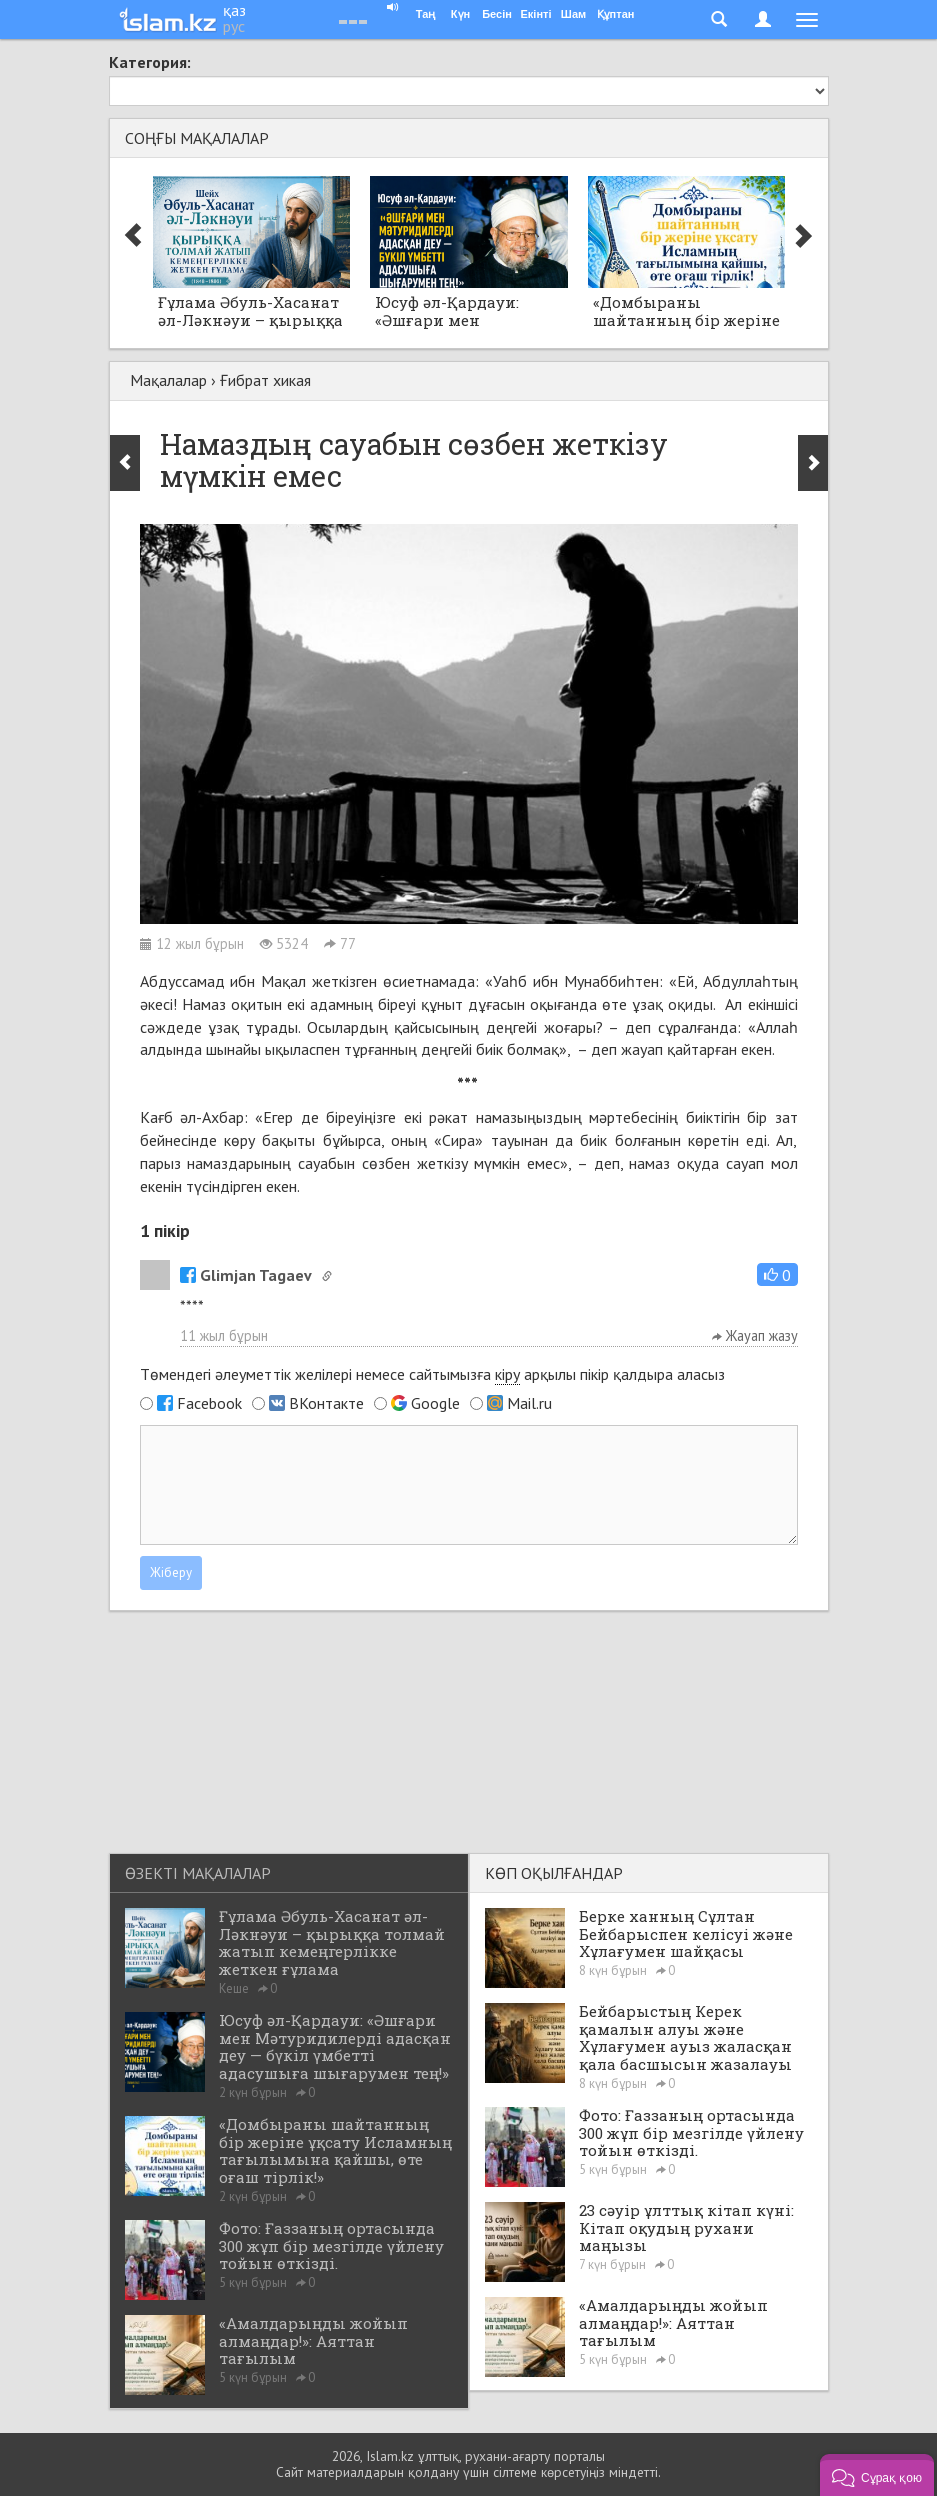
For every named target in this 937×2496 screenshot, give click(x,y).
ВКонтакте (326, 1403)
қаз (234, 10)
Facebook (209, 1403)
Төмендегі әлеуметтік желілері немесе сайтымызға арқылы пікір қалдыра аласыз (432, 1374)
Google (435, 1403)
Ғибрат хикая (265, 380)
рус (234, 26)
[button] (777, 1274)
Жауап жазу (755, 1335)
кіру (507, 1374)
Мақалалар (168, 380)
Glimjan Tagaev (246, 1275)
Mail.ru (529, 1403)
